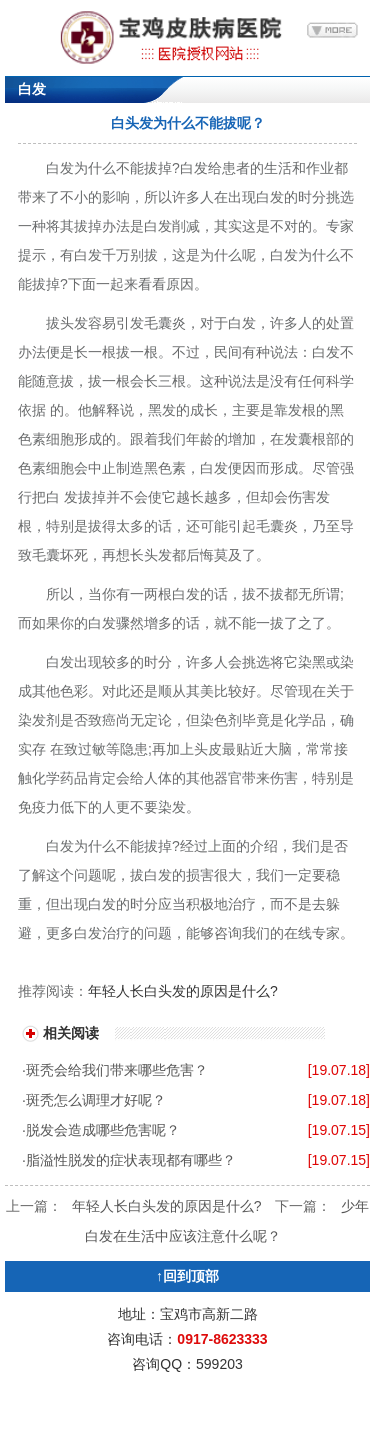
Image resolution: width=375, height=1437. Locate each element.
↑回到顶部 (187, 1276)
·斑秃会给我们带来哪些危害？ (115, 1070)
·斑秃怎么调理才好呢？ (94, 1100)
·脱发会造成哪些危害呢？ (101, 1130)
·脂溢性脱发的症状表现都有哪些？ (129, 1160)
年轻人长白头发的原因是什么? (183, 991)
